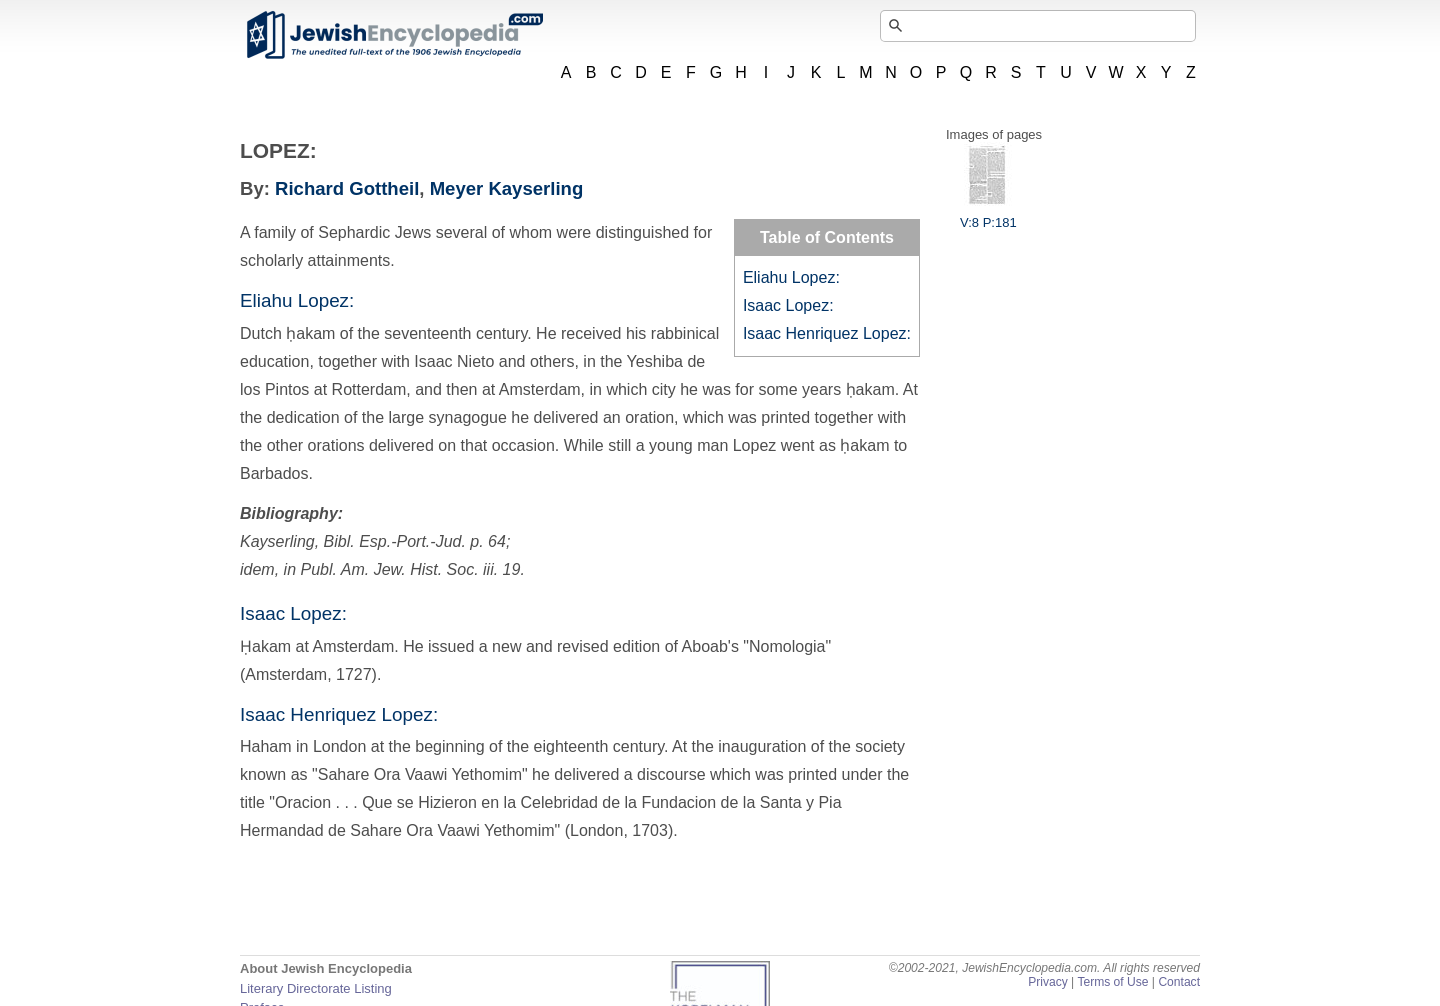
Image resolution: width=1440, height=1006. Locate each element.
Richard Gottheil (347, 188)
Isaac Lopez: (788, 305)
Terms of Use (1112, 982)
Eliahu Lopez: (791, 277)
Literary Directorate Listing (316, 988)
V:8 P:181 (988, 215)
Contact (1179, 982)
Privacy (1048, 982)
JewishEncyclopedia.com (394, 35)
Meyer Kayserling (507, 188)
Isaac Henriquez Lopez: (827, 333)
